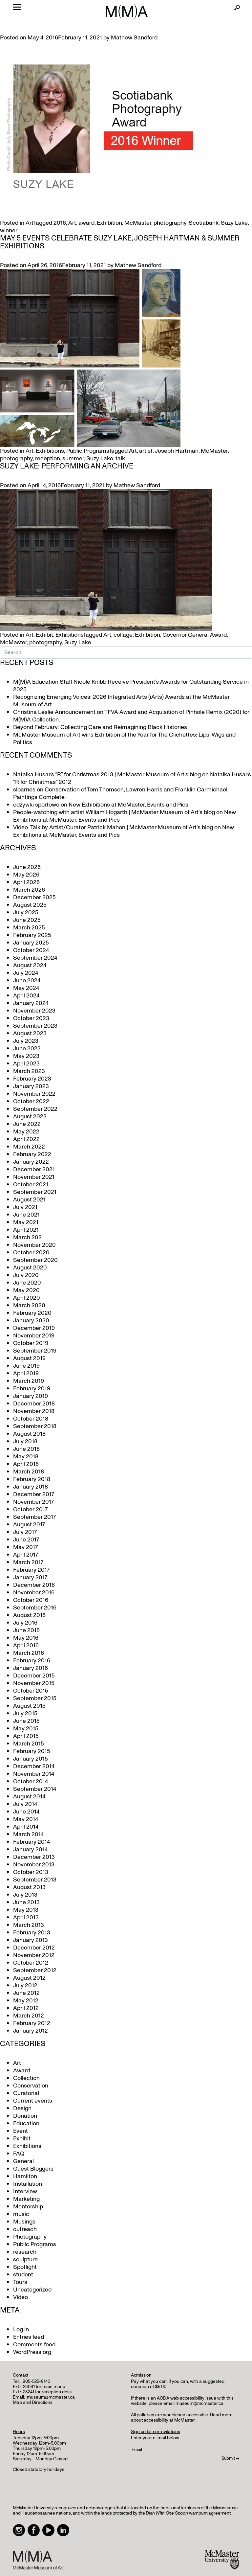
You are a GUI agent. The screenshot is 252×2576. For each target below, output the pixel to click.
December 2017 (33, 1494)
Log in (21, 2329)
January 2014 (30, 1849)
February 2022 (32, 1154)
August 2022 (30, 1116)
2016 (59, 223)
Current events (32, 2101)
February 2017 (31, 1570)
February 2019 (31, 1388)
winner (8, 230)
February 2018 (31, 1479)
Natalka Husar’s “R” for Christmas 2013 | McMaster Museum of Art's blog (107, 774)
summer (73, 458)
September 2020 (35, 1260)
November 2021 (33, 1177)
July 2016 (25, 1623)
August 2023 (30, 1033)
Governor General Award (194, 635)
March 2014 (28, 1834)
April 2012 (26, 2008)
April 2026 (26, 882)
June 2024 (26, 980)
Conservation (30, 2086)
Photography (30, 2237)
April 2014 (25, 1827)
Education (26, 2123)
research (24, 2252)
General (23, 2161)
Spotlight (25, 2267)
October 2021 (30, 1184)
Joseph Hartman (177, 451)
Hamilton (25, 2176)
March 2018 (28, 1472)
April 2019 (26, 1373)
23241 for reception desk (47, 2392)
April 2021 (26, 1230)
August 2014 (29, 1796)
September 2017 (34, 1517)
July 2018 (25, 1441)
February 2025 (32, 935)
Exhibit (44, 635)
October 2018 (30, 1419)
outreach (25, 2229)
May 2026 (26, 875)
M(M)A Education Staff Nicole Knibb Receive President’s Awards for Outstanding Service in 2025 (131, 686)
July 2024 (25, 973)
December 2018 (34, 1404)
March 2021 (28, 1237)
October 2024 (31, 950)
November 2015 (33, 1683)
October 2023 (31, 1018)
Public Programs (87, 451)
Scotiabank (204, 223)
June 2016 (26, 1630)
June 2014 (26, 1812)
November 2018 (33, 1411)
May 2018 (25, 1456)
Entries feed (28, 2337)
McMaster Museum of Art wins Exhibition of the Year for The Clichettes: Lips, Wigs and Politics (124, 738)
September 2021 (34, 1192)
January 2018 (30, 1487)
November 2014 (33, 1774)
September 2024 (35, 958)
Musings (24, 2222)
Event (20, 2131)
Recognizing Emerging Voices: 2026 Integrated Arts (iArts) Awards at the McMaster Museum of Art (121, 701)
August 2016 (29, 1615)
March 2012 (28, 2016)
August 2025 (30, 905)
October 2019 (30, 1343)
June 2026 (27, 867)
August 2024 (29, 965)
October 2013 (30, 1872)
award (86, 223)
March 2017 (28, 1562)
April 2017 (25, 1555)
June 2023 (27, 1048)
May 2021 (25, 1222)
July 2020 (26, 1275)
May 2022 (26, 1132)
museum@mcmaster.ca (51, 2397)
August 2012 (29, 1978)
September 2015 (34, 1698)
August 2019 (29, 1358)
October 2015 (30, 1691)
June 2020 (27, 1283)
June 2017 (26, 1540)
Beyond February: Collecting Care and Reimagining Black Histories (100, 727)
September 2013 (34, 1880)
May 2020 (26, 1290)
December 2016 (34, 1585)
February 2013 (31, 1932)
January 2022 (31, 1162)
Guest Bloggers (33, 2169)
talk (120, 458)
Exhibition (109, 223)
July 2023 (25, 1041)
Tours (20, 2282)
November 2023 (34, 1011)
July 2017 (25, 1532)
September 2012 (34, 1970)
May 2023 (26, 1056)
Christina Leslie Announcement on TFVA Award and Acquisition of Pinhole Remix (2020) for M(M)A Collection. (131, 716)
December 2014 (33, 1766)
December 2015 (34, 1676)
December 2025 (34, 897)
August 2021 (29, 1200)
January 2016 (30, 1668)
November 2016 (33, 1592)
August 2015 (29, 1706)
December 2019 (34, 1328)
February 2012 (31, 2023)
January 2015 (30, 1759)
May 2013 (25, 1910)
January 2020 (31, 1320)
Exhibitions (50, 451)
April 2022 (26, 1139)
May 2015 (25, 1728)
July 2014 (25, 1804)
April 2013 (26, 1917)
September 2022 (35, 1109)
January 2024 (31, 1003)
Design (22, 2108)
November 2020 (34, 1245)
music (21, 2214)
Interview (25, 2191)
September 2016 (34, 1608)
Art (29, 223)
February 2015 (31, 1751)
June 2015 (26, 1721)
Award (21, 2070)
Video (20, 2297)
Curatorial (26, 2093)
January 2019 (30, 1396)
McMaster (137, 223)
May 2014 (25, 1819)
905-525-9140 (36, 2381)
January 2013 (30, 1940)
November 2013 (33, 1864)
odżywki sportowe (36, 805)
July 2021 (25, 1207)
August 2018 (29, 1434)
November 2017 (33, 1502)
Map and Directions (32, 2402)
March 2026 (29, 890)
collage (123, 635)
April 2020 (26, 1298)
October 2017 (30, 1509)
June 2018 (26, 1449)
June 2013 (26, 1902)
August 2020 (30, 1268)
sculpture (25, 2259)
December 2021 (34, 1169)
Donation (25, 2116)
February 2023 (32, 1079)
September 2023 (35, 1026)
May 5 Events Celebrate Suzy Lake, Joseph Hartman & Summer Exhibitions (120, 242)
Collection (26, 2078)
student (23, 2274)
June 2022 (27, 1124)
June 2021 (26, 1215)
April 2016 (26, 1645)
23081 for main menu (44, 2386)
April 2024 (26, 996)
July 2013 (25, 1895)
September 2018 (34, 1426)
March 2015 (28, 1744)
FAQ (18, 2154)
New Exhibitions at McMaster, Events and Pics (128, 805)
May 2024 (26, 988)
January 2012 (30, 2031)
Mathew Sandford (134, 38)
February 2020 (32, 1313)
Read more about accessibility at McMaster (182, 2417)
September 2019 (34, 1351)
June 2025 (27, 920)
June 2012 (26, 1993)
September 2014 (34, 1789)
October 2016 (30, 1600)
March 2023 (29, 1071)
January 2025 (31, 943)
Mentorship (28, 2206)
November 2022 (34, 1094)
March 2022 (29, 1147)
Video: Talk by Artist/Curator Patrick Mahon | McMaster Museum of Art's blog (113, 827)
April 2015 (26, 1736)
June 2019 (26, 1366)
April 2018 (26, 1464)
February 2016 (31, 1660)
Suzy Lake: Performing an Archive (66, 466)
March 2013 (28, 1925)
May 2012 (25, 2000)
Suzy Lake (234, 223)
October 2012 (30, 1963)
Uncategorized (32, 2290)
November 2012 (33, 1955)
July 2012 (25, 1985)
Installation (27, 2184)
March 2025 (29, 927)
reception (47, 458)
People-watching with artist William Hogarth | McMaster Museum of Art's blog (114, 812)
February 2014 (31, 1842)
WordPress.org (32, 2352)
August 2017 (29, 1524)
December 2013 (34, 1857)
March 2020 (29, 1305)
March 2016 (28, 1653)
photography (170, 223)
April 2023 (26, 1064)
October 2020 (31, 1252)
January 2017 (30, 1577)
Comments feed (34, 2344)
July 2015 (25, 1713)
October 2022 (31, 1101)
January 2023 (31, 1086)
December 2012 (34, 1948)
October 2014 (30, 1781)
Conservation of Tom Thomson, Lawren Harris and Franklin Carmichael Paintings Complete (120, 793)
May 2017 (25, 1547)
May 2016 (25, 1638)
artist (146, 451)
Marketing (26, 2199)
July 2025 (25, 912)
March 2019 (28, 1381)
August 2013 (29, 1887)
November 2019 (33, 1336)
